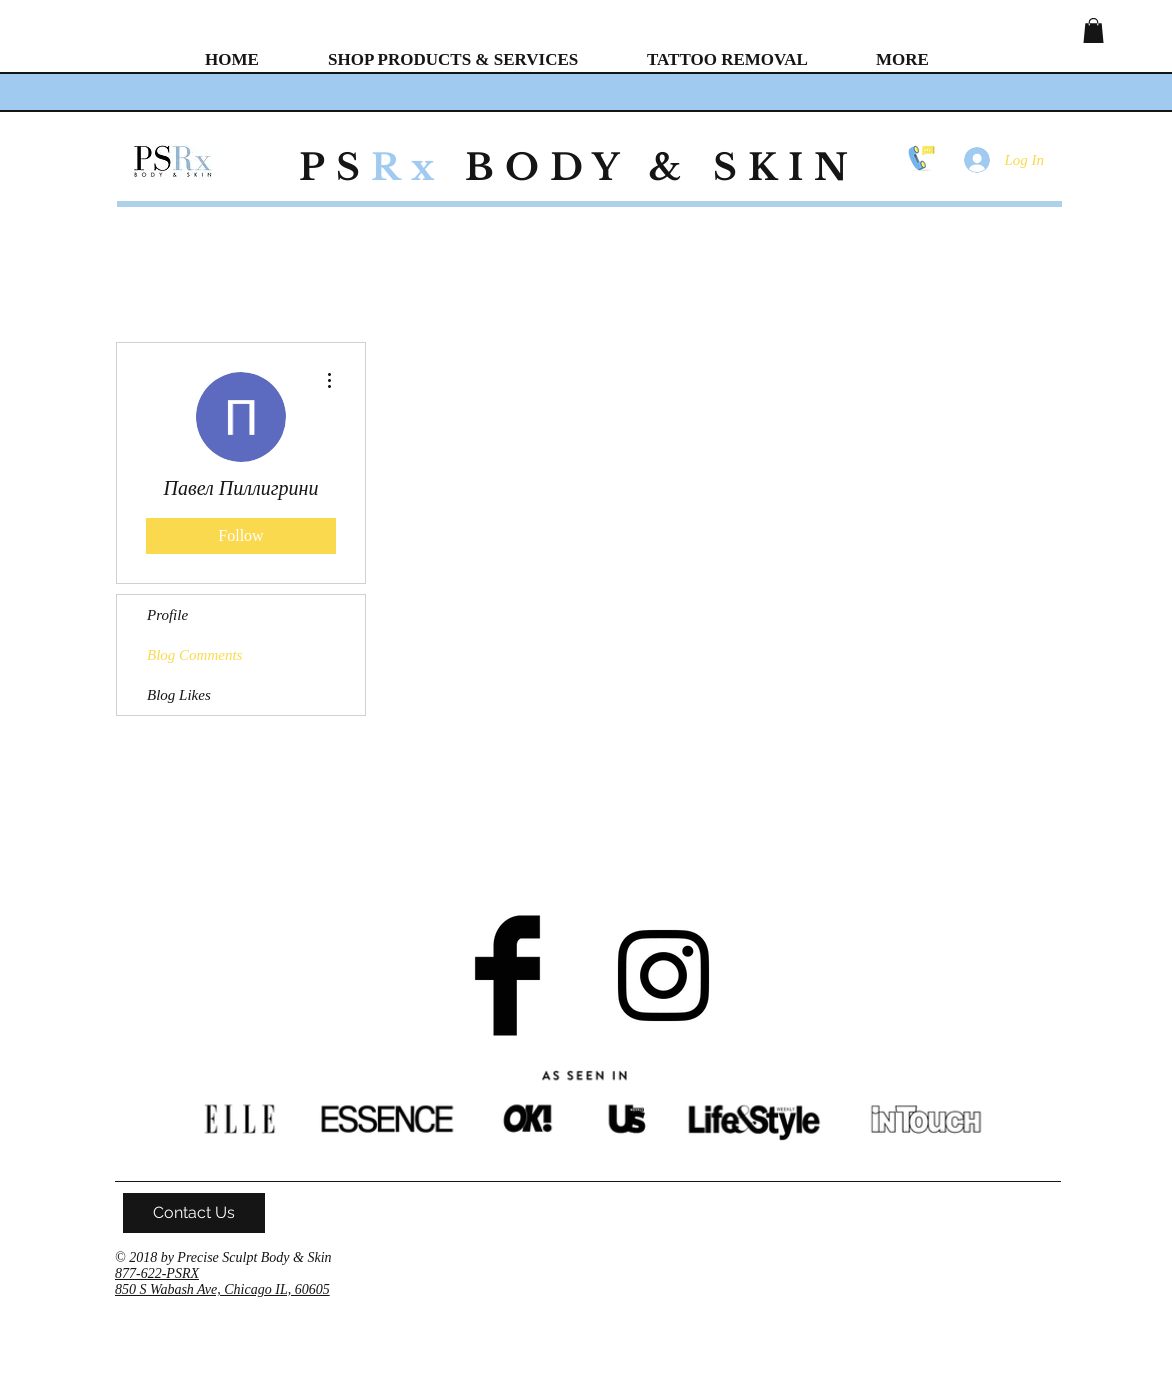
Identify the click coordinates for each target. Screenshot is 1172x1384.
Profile (167, 615)
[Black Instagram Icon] (663, 975)
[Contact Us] (194, 1213)
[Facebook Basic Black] (507, 975)
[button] (1093, 30)
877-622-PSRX (157, 1273)
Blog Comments (194, 655)
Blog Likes (179, 695)
